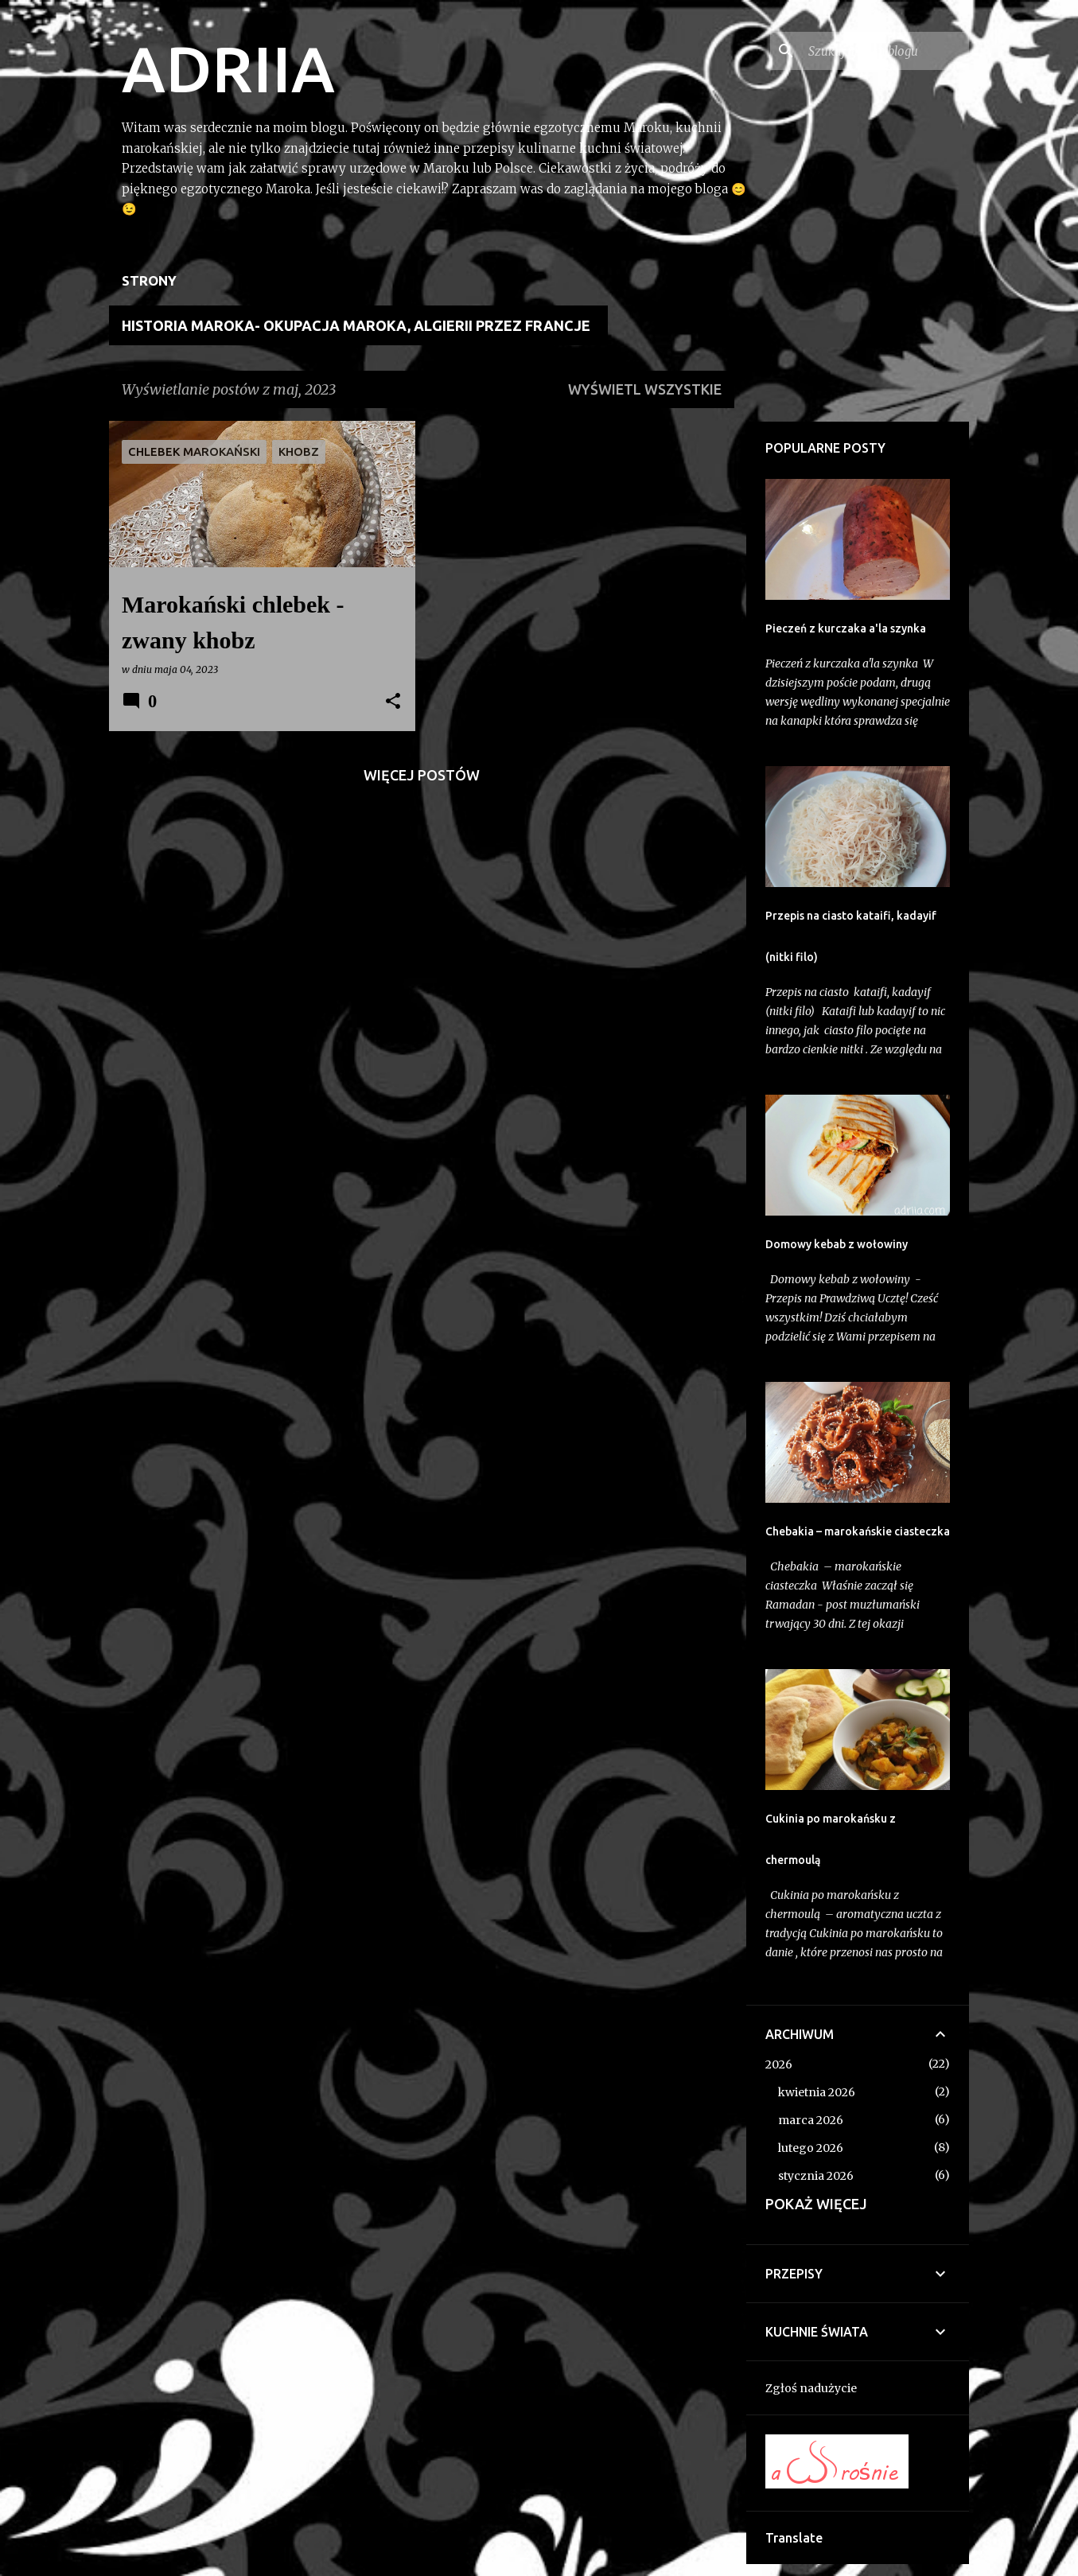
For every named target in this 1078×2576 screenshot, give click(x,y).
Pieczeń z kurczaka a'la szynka (845, 628)
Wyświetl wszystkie (645, 389)
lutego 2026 (810, 2148)
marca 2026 (810, 2120)
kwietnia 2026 (816, 2092)
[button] (393, 702)
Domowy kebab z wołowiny (836, 1244)
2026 (778, 2064)
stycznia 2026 (816, 2176)
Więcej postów (422, 775)
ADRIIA (228, 68)
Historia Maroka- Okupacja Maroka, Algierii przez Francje (356, 325)
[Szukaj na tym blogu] (885, 51)
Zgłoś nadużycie (811, 2388)
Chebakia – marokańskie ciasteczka (857, 1531)
